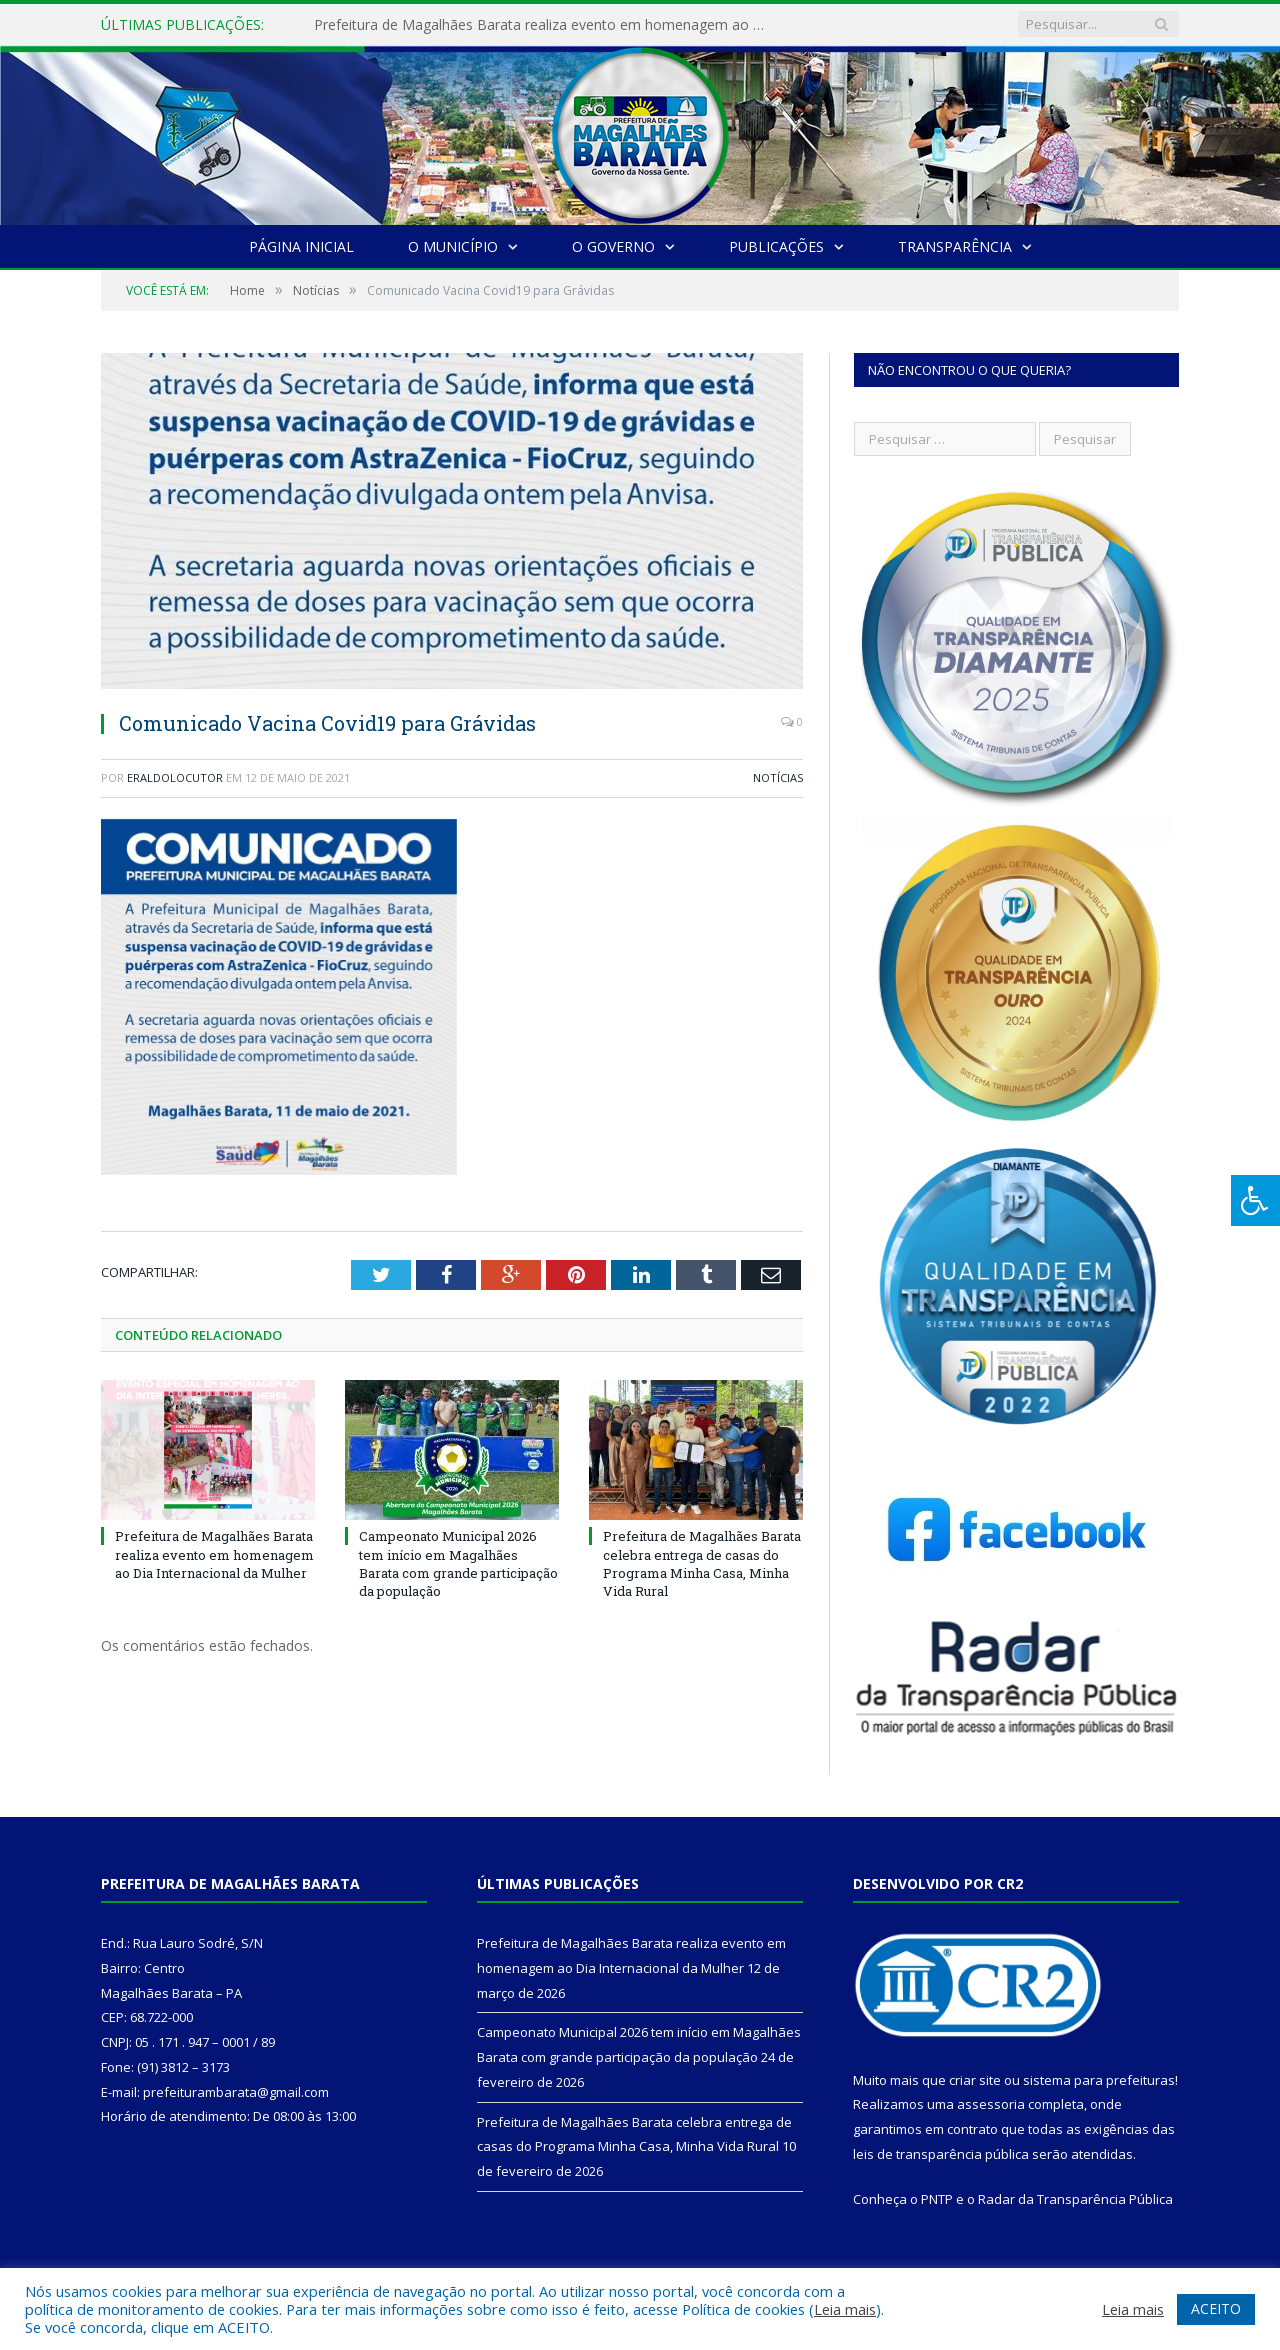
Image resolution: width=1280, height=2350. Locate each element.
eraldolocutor (175, 777)
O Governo (613, 246)
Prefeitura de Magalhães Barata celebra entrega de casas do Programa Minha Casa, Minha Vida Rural (702, 1563)
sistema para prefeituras (1099, 2080)
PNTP (937, 2199)
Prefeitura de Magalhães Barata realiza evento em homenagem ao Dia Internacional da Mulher (544, 25)
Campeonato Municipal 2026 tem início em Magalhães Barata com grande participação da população (458, 1563)
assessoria (991, 2104)
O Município (453, 246)
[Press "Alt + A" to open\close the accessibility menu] (1255, 1200)
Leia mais (845, 2309)
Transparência (955, 246)
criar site (975, 2080)
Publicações (776, 246)
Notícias (778, 777)
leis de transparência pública (941, 2154)
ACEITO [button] (1216, 2308)
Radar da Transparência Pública (1075, 2199)
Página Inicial (301, 246)
